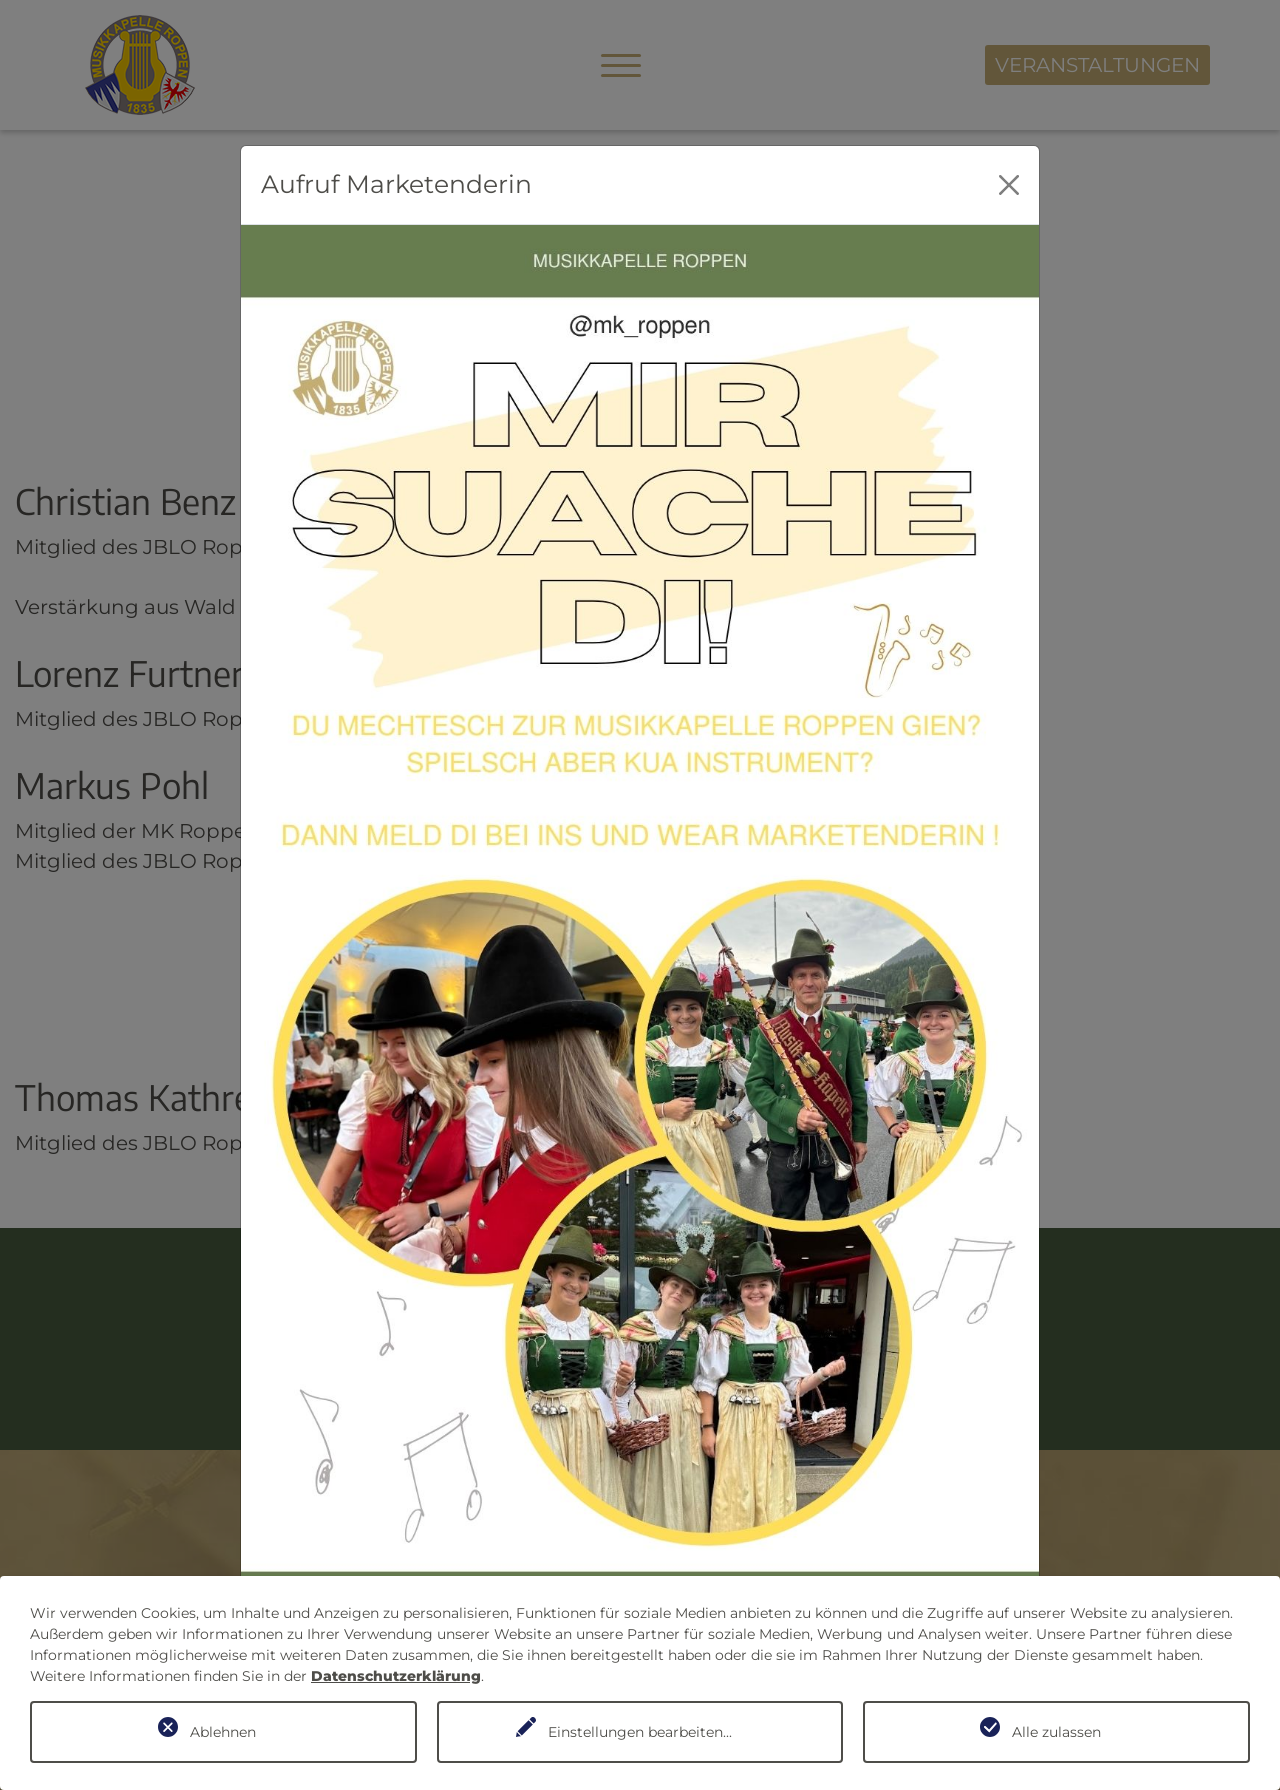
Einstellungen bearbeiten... (640, 1732)
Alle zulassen (1056, 1732)
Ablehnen (223, 1732)
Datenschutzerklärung (396, 1676)
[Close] (1009, 185)
